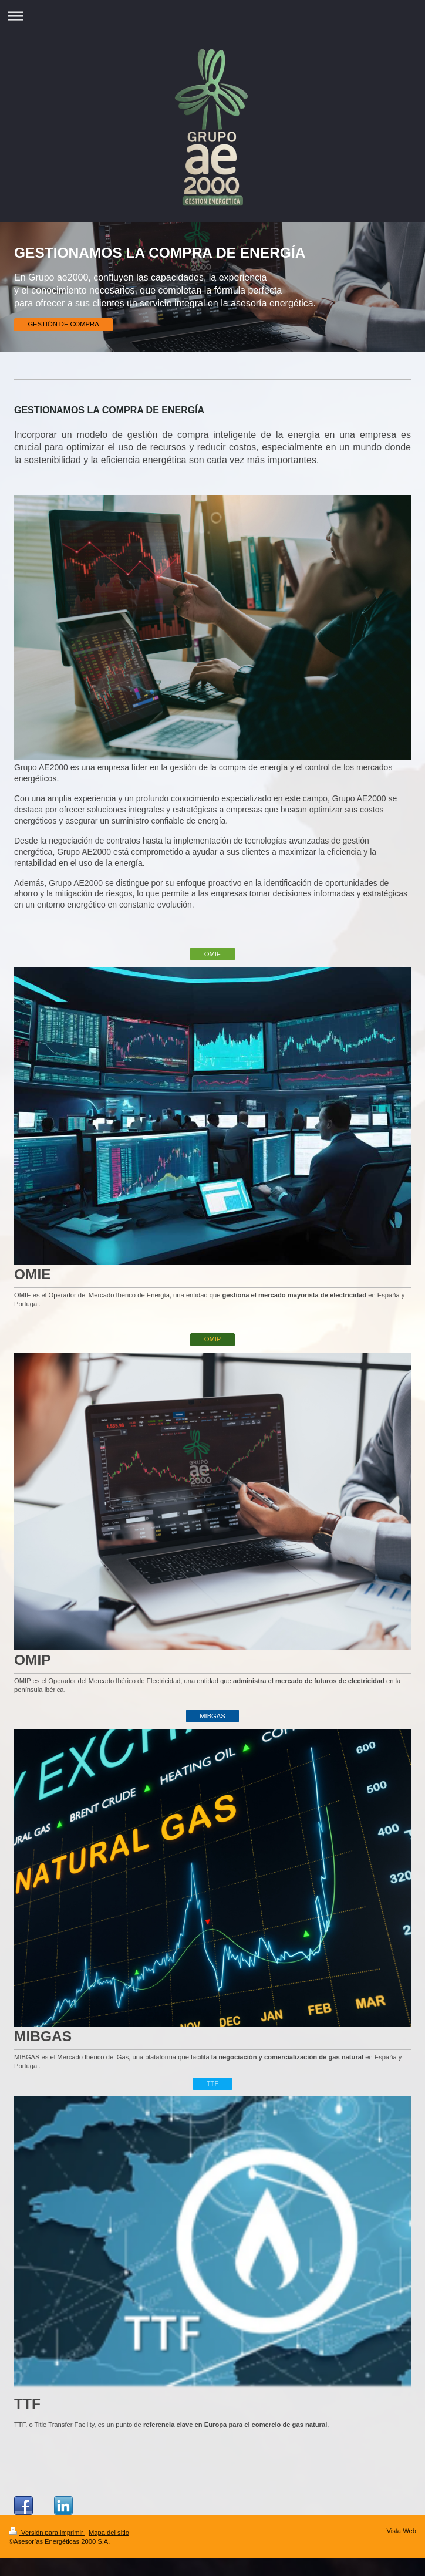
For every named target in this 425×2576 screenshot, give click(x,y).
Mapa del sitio (109, 2532)
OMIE (212, 953)
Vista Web (401, 2530)
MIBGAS (212, 1715)
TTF (213, 2083)
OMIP (212, 1339)
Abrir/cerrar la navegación (212, 15)
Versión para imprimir (47, 2532)
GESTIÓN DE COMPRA (63, 324)
